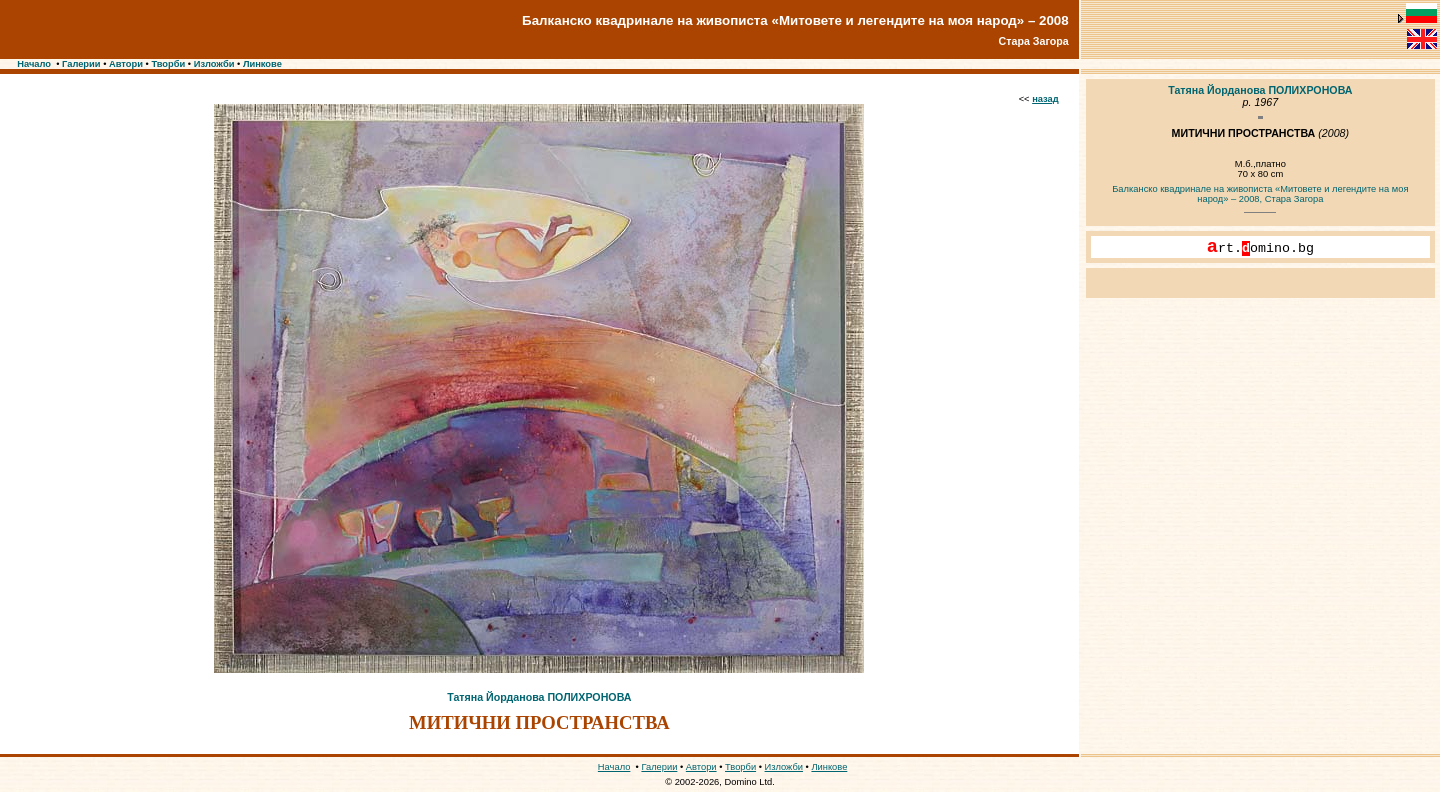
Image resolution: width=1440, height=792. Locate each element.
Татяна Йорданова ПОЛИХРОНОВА (539, 697)
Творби (168, 64)
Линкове (262, 64)
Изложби (214, 64)
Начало (34, 64)
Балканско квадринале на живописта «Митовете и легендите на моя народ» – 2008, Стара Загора (1260, 194)
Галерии (81, 64)
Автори (126, 64)
